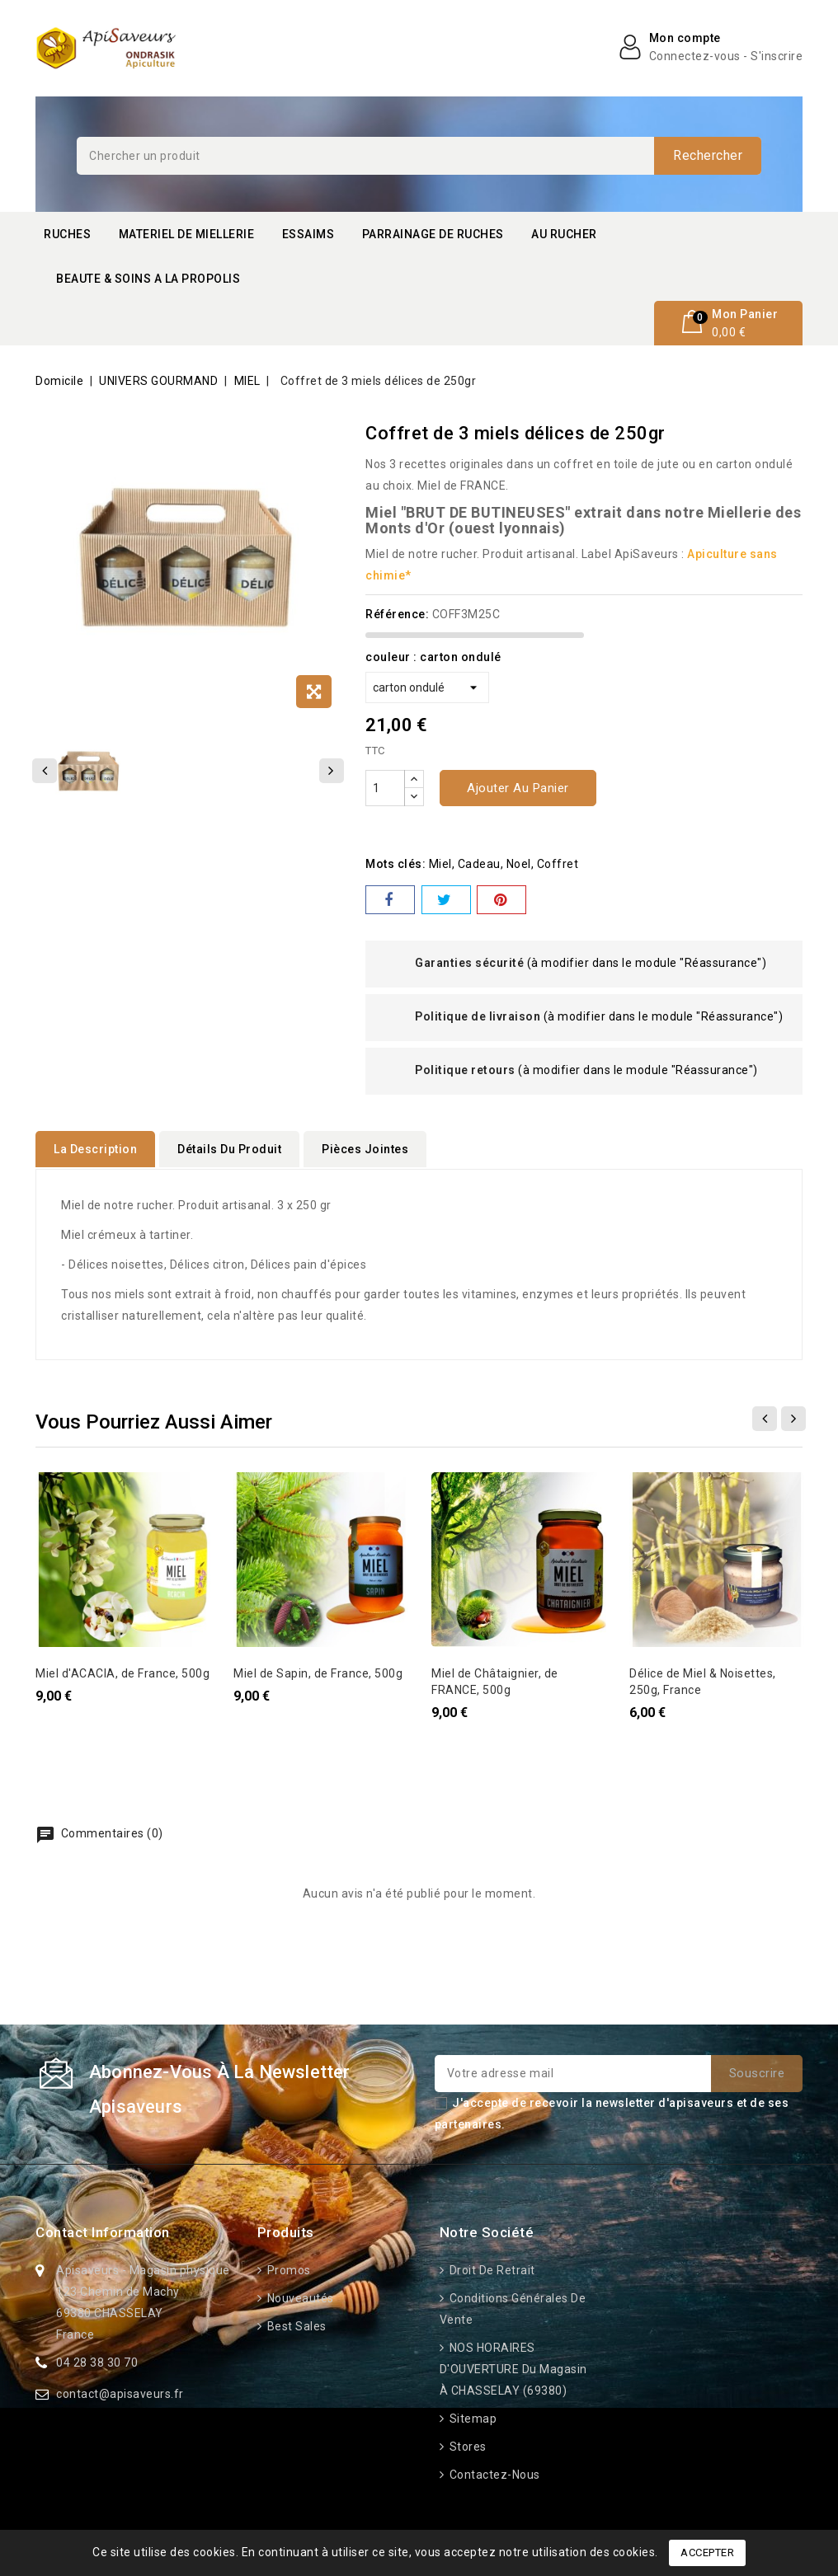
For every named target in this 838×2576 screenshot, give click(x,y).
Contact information (102, 2231)
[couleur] (427, 687)
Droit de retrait (490, 2269)
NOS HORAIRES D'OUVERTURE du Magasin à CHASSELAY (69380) (513, 2368)
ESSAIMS (308, 234)
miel (440, 863)
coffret (558, 863)
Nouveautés (299, 2297)
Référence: (397, 614)
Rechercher (707, 155)
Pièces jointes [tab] (365, 1149)
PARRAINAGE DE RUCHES (433, 234)
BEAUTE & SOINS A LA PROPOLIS (148, 278)
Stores (466, 2445)
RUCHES (67, 234)
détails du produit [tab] (229, 1149)
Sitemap (471, 2417)
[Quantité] (385, 788)
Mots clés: (395, 863)
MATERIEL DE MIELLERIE (187, 234)
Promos (287, 2269)
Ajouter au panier (518, 788)
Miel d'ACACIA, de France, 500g (122, 1671)
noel (518, 863)
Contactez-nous (493, 2473)
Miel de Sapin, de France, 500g (318, 1671)
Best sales (295, 2325)
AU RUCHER (564, 234)
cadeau (479, 863)
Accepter (707, 2552)
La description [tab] (95, 1149)
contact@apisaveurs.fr (120, 2393)
